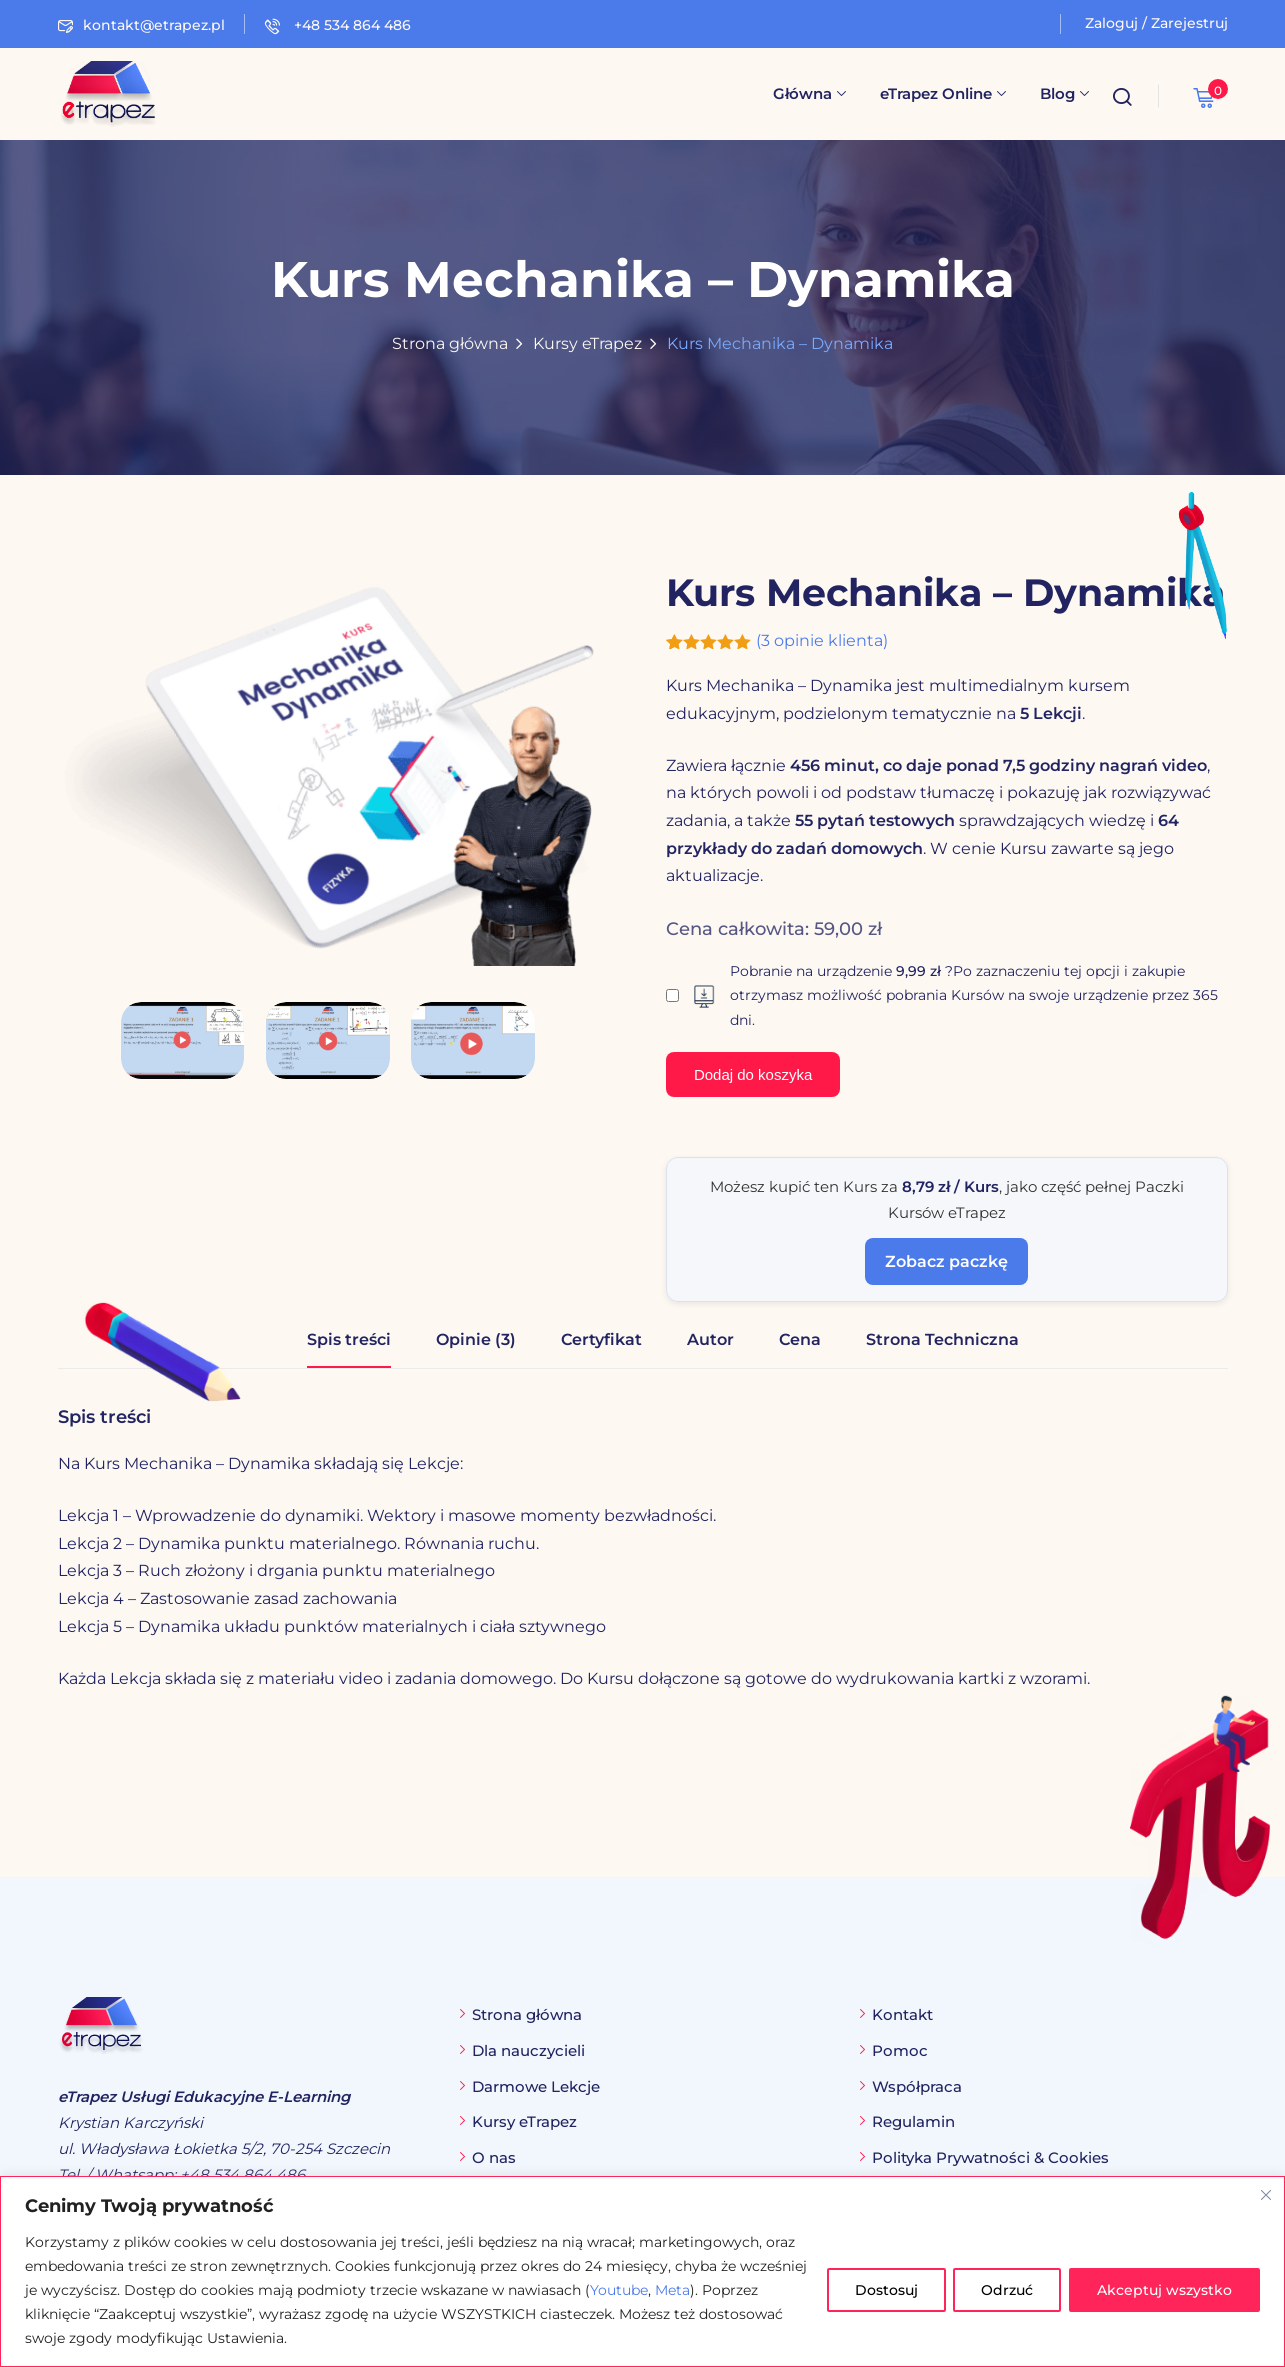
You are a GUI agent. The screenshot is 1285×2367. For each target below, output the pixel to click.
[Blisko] (1266, 2195)
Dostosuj (880, 2290)
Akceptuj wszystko (1163, 2290)
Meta (743, 2290)
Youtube (690, 2290)
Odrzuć (1004, 2290)
